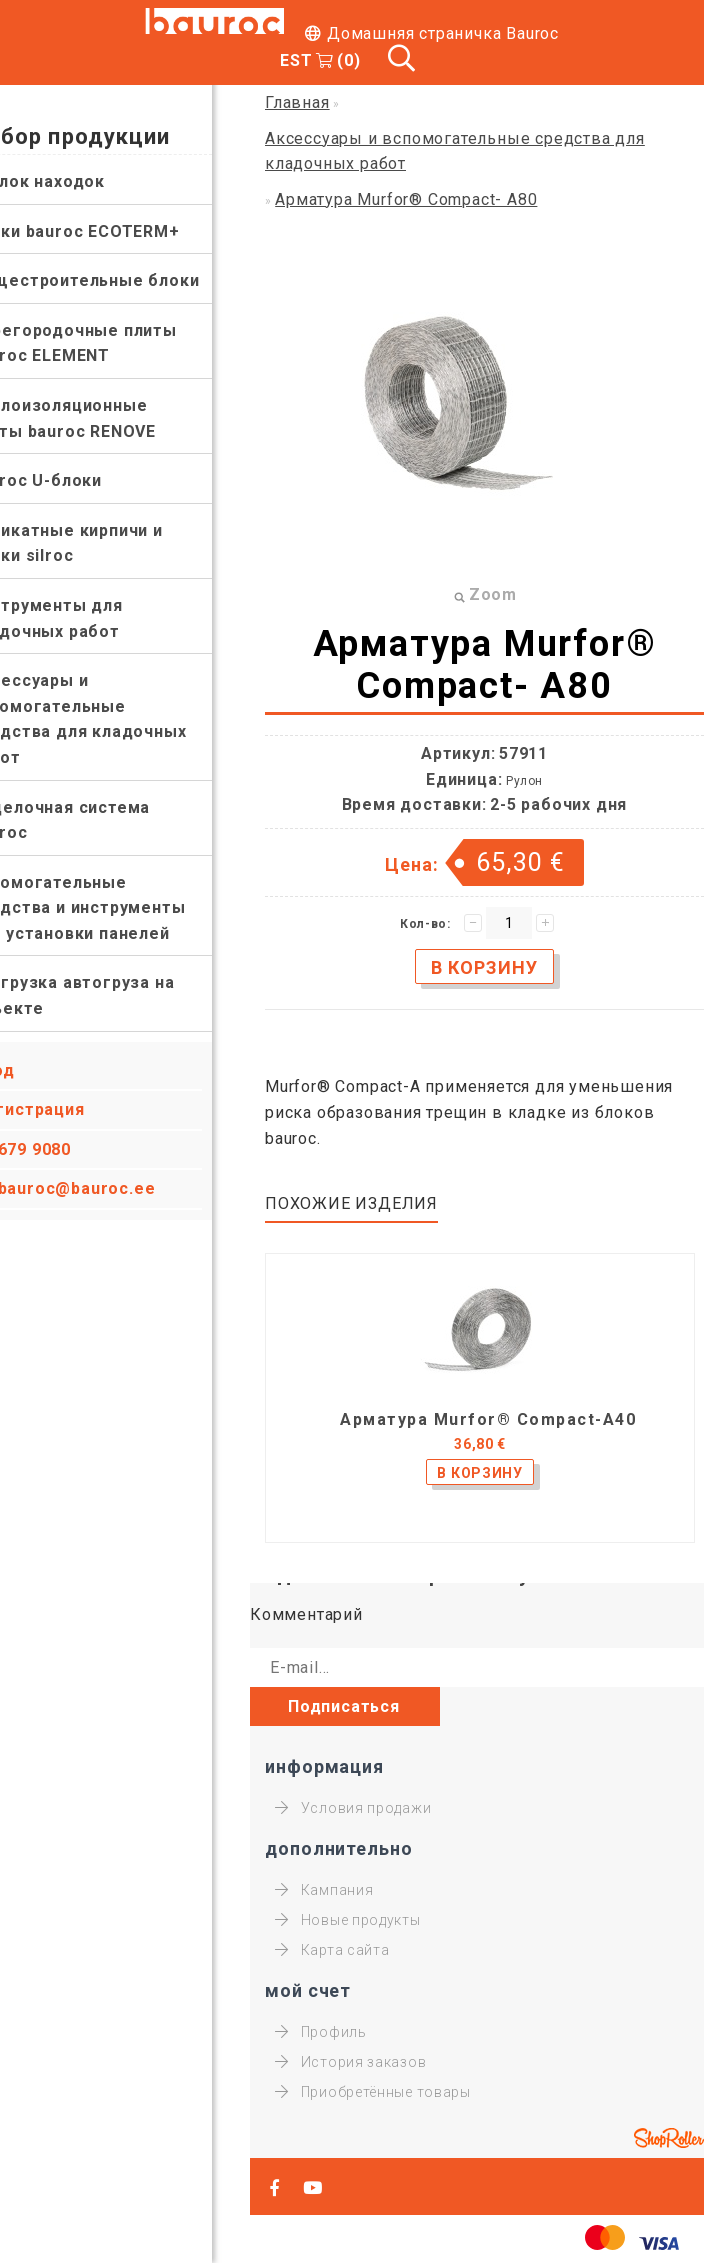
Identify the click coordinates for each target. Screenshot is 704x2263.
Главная (297, 102)
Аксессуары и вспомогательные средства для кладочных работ (116, 719)
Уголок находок (75, 181)
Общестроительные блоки (123, 280)
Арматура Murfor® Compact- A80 (406, 199)
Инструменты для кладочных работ (84, 618)
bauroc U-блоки (74, 480)
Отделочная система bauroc (98, 820)
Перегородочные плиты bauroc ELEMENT (111, 343)
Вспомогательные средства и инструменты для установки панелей (116, 908)
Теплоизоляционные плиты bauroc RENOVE (101, 418)
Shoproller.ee (669, 2138)
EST (296, 60)
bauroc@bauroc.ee (115, 1188)
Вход (32, 1070)
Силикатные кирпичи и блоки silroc (104, 543)
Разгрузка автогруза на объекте (110, 995)
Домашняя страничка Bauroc (443, 33)
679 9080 (72, 1149)
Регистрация (67, 1109)
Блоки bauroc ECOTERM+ (113, 231)
